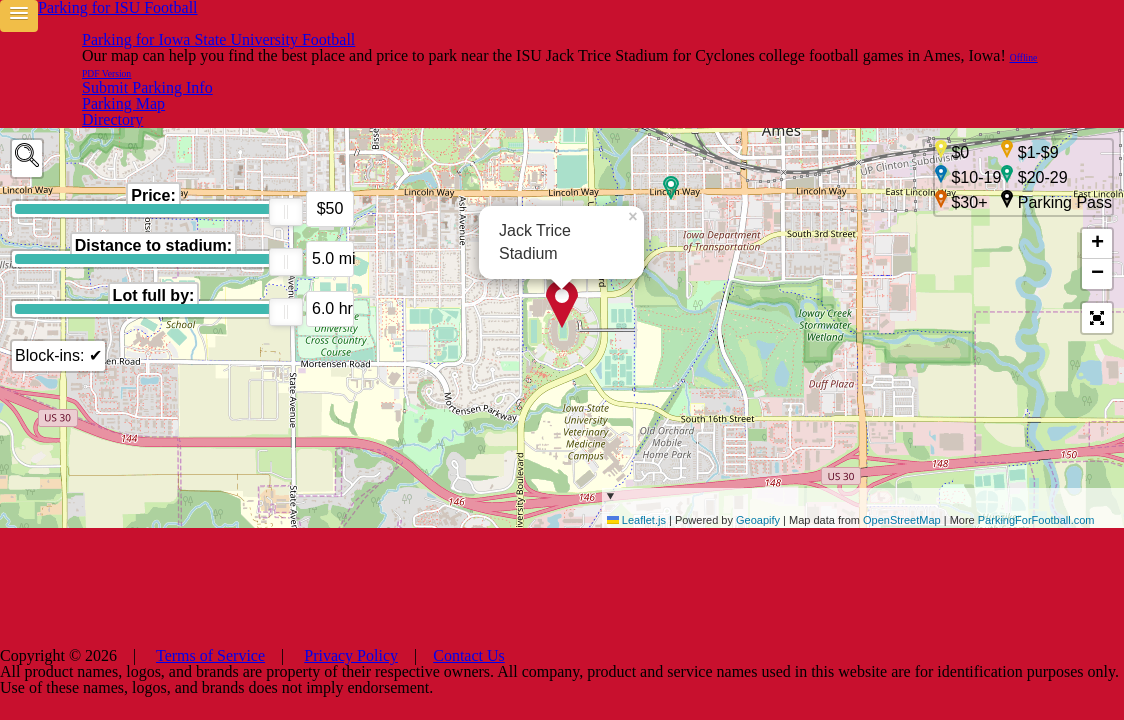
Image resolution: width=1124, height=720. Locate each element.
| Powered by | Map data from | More (863, 539)
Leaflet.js (636, 552)
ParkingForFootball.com (1036, 552)
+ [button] (1097, 193)
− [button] (1097, 223)
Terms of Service (527, 690)
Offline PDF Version (899, 61)
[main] (562, 320)
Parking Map (853, 27)
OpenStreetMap (902, 552)
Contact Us (739, 690)
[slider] (286, 150)
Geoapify (758, 552)
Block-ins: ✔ (55, 293)
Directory (753, 27)
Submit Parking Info (995, 27)
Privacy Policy (642, 690)
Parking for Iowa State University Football (325, 28)
